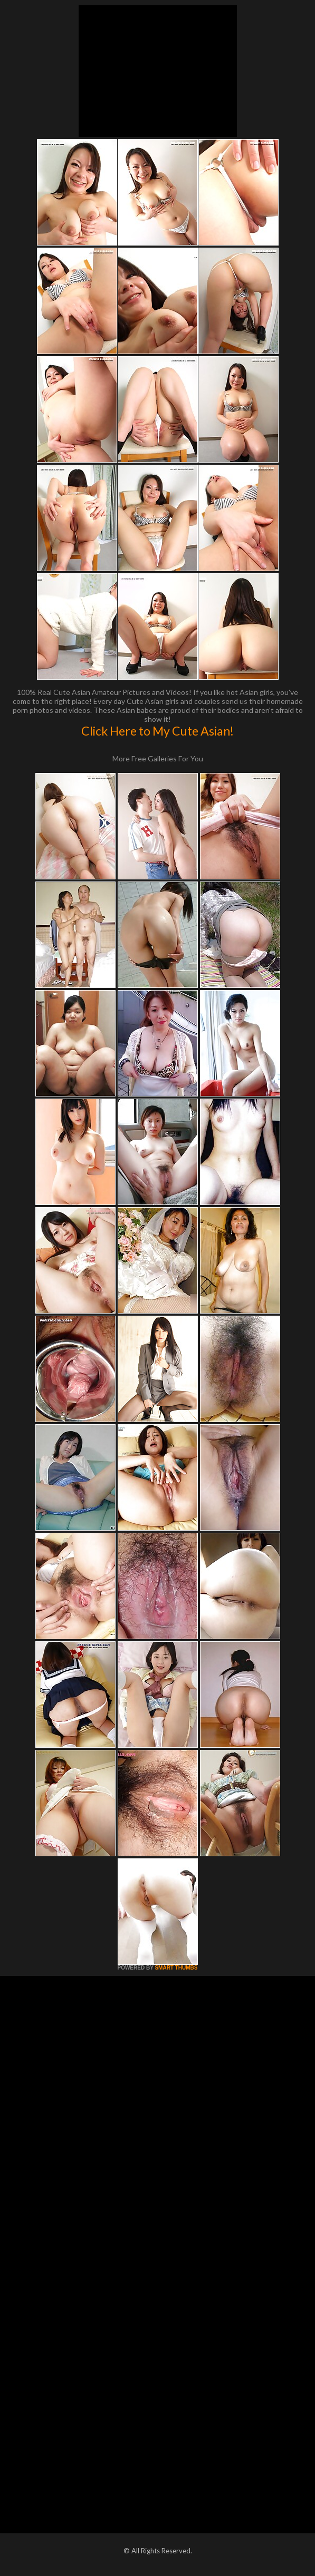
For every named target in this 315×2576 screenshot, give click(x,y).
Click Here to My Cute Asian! (157, 730)
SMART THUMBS (176, 1968)
